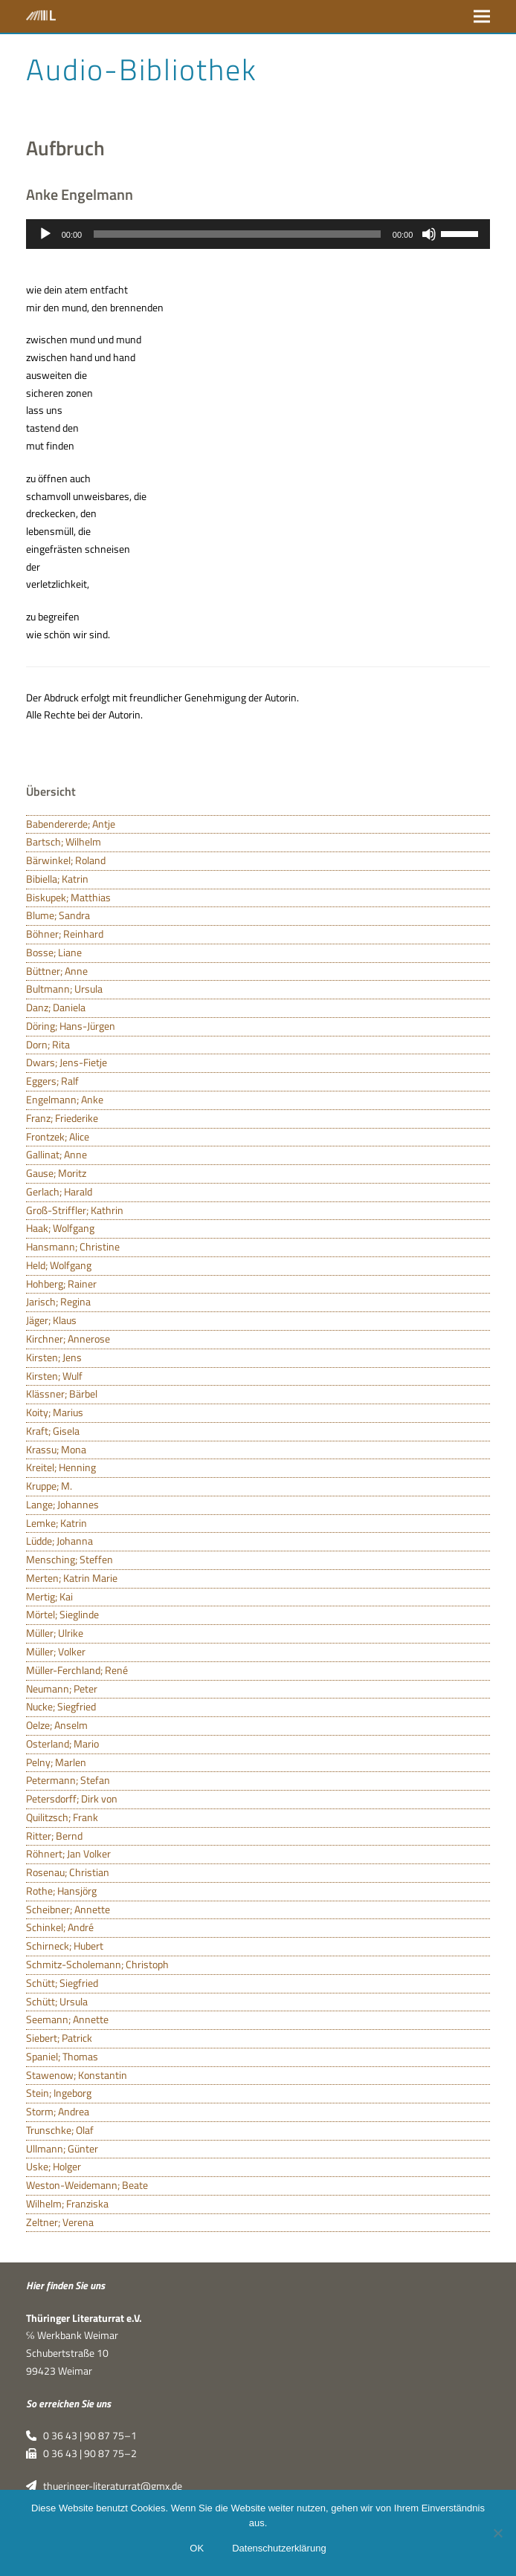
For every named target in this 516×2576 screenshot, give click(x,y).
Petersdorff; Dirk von (71, 1799)
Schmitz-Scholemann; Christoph (97, 1964)
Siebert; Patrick (59, 2038)
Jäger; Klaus (51, 1320)
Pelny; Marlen (56, 1762)
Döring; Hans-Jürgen (70, 1026)
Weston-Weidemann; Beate (87, 2185)
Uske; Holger (53, 2166)
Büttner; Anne (57, 971)
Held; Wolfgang (58, 1265)
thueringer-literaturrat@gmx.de (104, 2486)
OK (197, 2548)
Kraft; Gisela (53, 1431)
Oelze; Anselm (57, 1725)
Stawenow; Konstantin (76, 2075)
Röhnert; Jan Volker (68, 1854)
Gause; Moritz (56, 1173)
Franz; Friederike (62, 1118)
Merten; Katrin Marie (71, 1578)
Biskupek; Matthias (68, 897)
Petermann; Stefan (68, 1780)
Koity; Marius (54, 1412)
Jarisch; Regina (58, 1302)
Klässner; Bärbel (61, 1394)
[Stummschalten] (429, 234)
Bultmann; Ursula (64, 989)
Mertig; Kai (49, 1597)
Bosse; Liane (54, 952)
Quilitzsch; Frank (62, 1817)
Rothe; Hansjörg (61, 1891)
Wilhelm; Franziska (67, 2204)
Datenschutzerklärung (279, 2548)
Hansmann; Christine (73, 1247)
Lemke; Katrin (56, 1523)
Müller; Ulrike (54, 1633)
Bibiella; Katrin (57, 879)
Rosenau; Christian (67, 1872)
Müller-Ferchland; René (77, 1670)
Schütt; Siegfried (62, 1983)
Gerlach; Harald (59, 1192)
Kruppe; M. (49, 1486)
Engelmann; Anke (64, 1099)
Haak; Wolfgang (60, 1228)
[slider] (237, 234)
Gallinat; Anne (56, 1154)
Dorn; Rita (48, 1044)
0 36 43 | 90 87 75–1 (81, 2435)
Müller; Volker (56, 1652)
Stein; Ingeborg (58, 2093)
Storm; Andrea (57, 2111)
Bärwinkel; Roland (66, 860)
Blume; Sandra (58, 915)
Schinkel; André (60, 1927)
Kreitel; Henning (61, 1467)
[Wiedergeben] (45, 234)
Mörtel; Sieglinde (62, 1614)
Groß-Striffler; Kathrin (74, 1210)
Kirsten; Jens (54, 1357)
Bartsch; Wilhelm (63, 842)
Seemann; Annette (67, 2019)
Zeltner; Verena (60, 2222)
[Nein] (497, 2532)
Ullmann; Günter (62, 2149)
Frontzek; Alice (57, 1137)
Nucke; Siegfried (61, 1707)
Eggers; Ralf (52, 1081)
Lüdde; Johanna (59, 1541)
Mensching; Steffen (69, 1559)
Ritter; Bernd (54, 1836)
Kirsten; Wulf (54, 1376)
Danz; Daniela (56, 1007)
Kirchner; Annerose (68, 1339)
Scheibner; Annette (68, 1909)
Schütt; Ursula (57, 2001)
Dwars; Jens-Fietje (66, 1062)
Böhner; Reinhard (64, 934)
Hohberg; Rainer (61, 1284)
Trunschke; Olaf (60, 2130)
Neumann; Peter (61, 1689)
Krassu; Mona (56, 1449)
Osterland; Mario (62, 1744)
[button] (482, 16)
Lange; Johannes (62, 1504)
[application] (258, 234)
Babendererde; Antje (70, 824)
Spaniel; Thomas (62, 2056)
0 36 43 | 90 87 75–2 (81, 2453)
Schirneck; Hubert (64, 1946)
